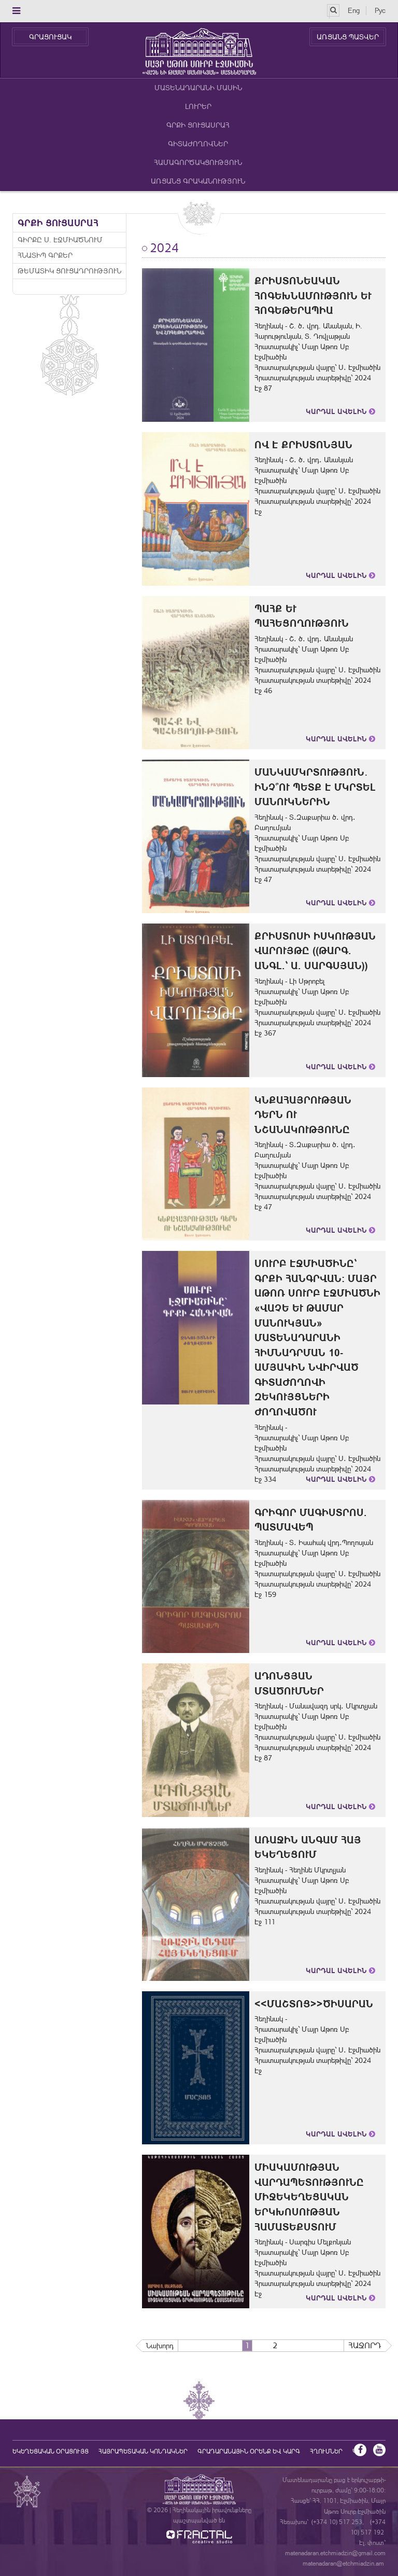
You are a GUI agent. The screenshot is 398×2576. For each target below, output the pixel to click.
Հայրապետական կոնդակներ (143, 2451)
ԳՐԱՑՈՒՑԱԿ (50, 37)
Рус (380, 10)
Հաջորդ (364, 2345)
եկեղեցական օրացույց (50, 2451)
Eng (354, 10)
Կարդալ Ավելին (340, 411)
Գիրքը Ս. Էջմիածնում (60, 240)
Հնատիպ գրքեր (45, 255)
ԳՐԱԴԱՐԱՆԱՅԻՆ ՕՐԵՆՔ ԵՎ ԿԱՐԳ (248, 2451)
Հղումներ (326, 2451)
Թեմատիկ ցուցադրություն (69, 271)
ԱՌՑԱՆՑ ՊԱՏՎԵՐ (348, 37)
